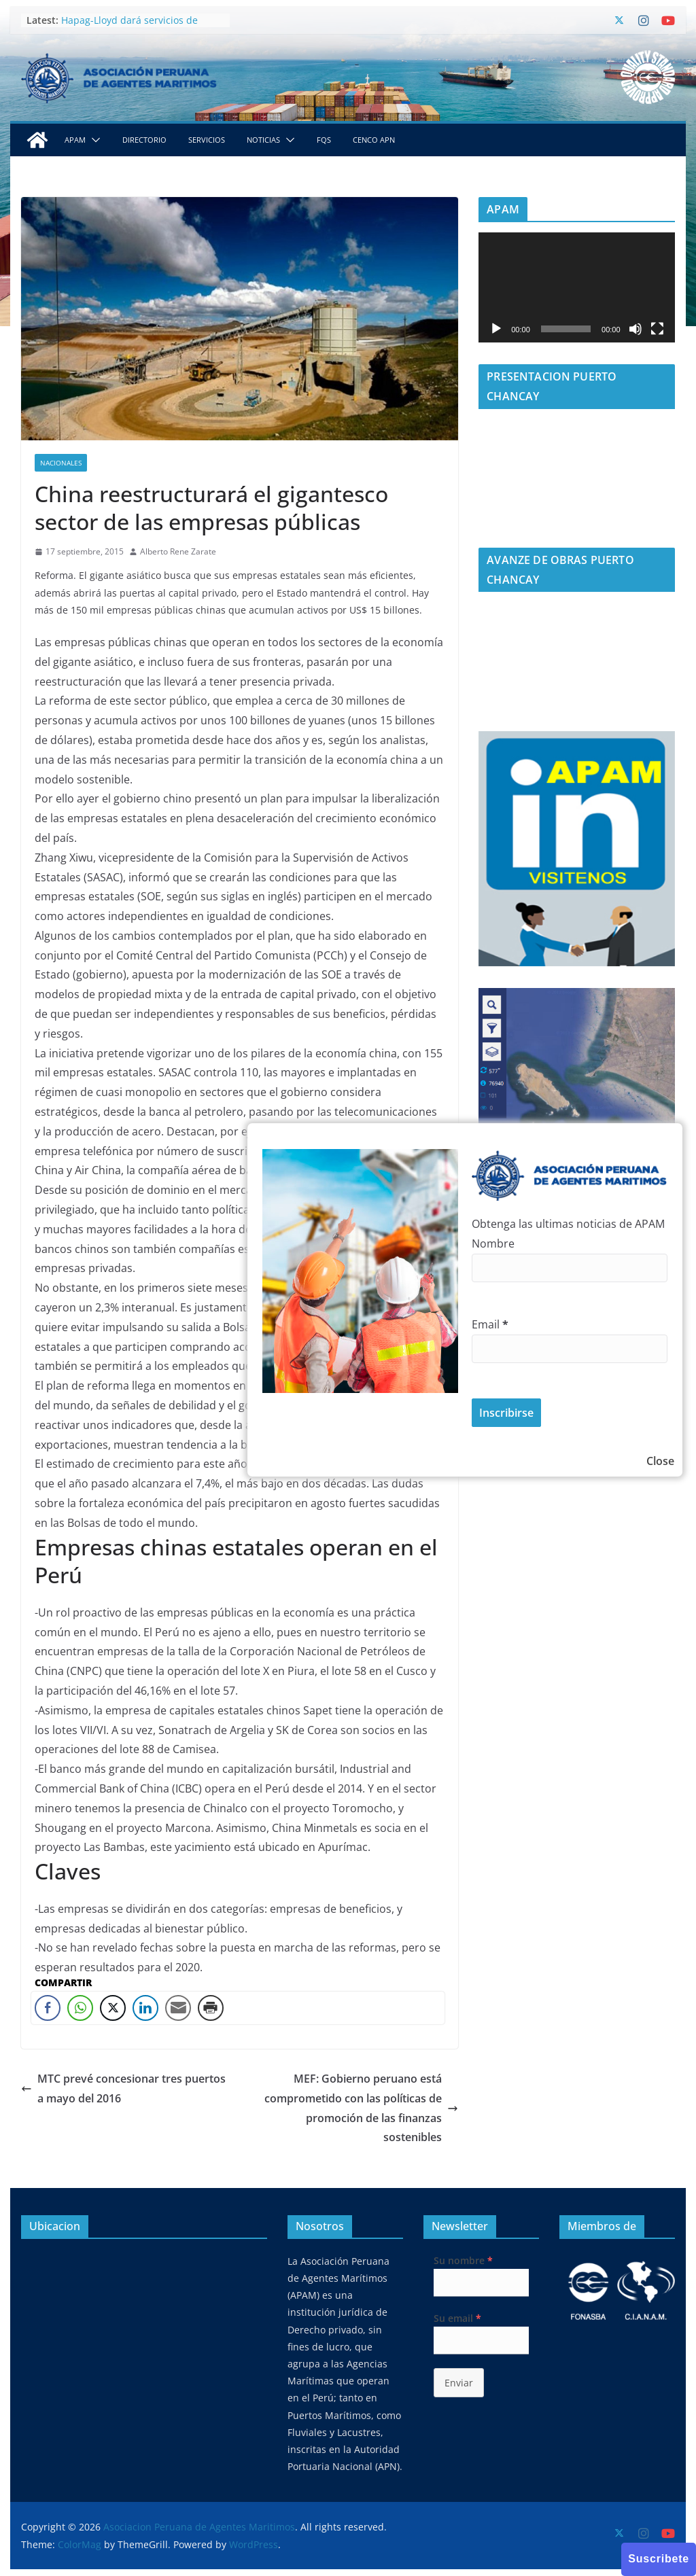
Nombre (493, 1243)
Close (660, 1460)
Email (490, 1324)
